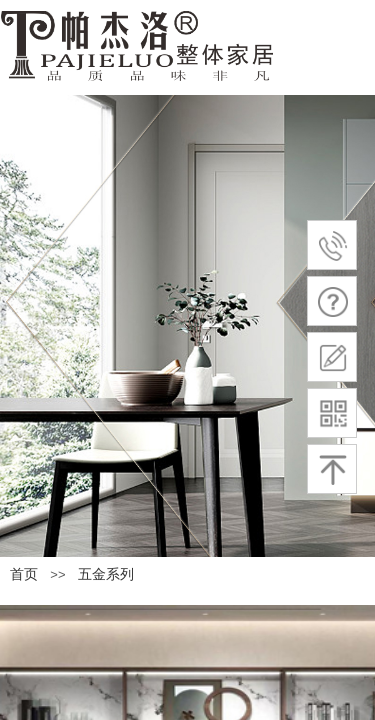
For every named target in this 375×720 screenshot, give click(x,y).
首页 (24, 574)
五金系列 (106, 574)
